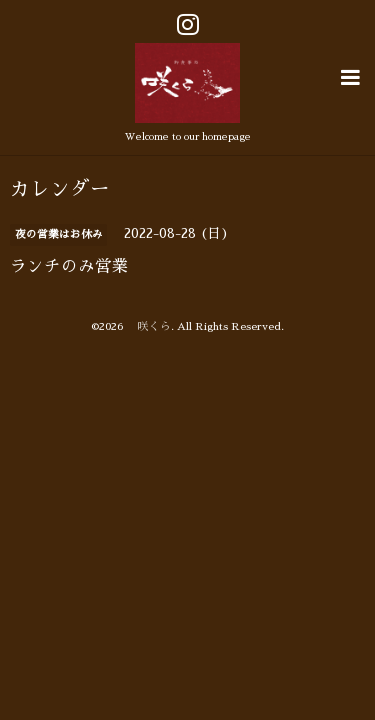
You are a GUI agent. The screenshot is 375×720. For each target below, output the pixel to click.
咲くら (149, 323)
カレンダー (60, 186)
